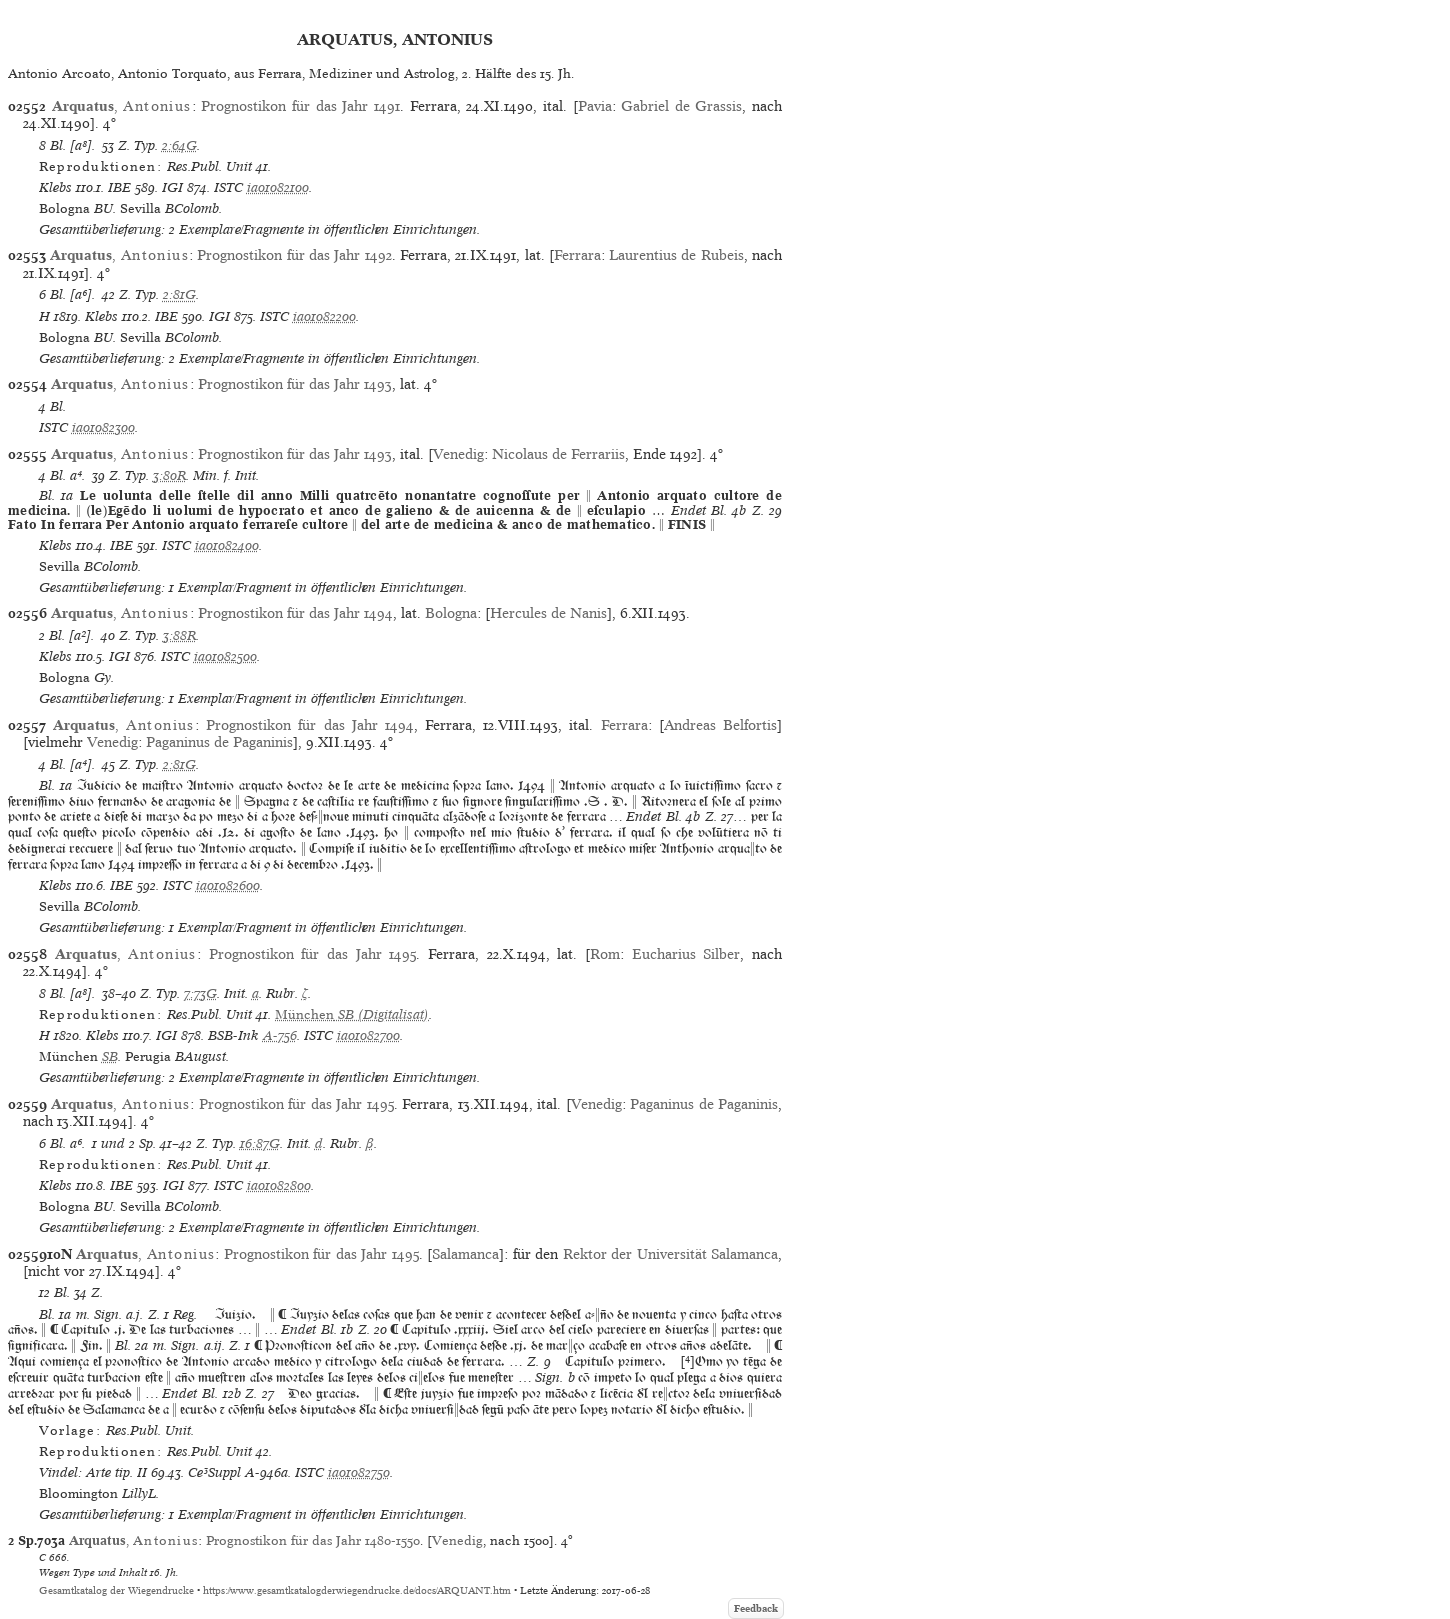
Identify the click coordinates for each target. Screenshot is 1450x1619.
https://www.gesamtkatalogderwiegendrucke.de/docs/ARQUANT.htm (357, 1590)
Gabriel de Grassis (681, 106)
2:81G (179, 294)
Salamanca (465, 1254)
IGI (172, 187)
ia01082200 (324, 316)
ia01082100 (278, 187)
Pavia (595, 106)
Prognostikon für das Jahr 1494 (295, 613)
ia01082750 (359, 1472)
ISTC (228, 187)
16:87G (260, 1143)
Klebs (55, 187)
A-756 (280, 1035)
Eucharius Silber (686, 954)
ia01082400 (227, 545)
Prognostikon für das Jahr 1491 (300, 106)
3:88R (179, 635)
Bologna (451, 613)
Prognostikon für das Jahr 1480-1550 (313, 1540)
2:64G (179, 145)
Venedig (458, 454)
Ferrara (577, 255)
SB (110, 1056)
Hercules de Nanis (548, 613)
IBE (119, 187)
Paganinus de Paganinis (219, 742)
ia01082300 (103, 427)
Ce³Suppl (214, 1472)
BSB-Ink (233, 1035)
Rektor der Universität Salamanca (670, 1254)
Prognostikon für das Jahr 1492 (294, 255)
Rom (605, 954)
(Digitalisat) (352, 1014)
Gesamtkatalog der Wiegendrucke (116, 1590)
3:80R (169, 475)
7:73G (200, 993)
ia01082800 (279, 1185)
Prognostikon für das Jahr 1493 (295, 384)
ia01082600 (228, 885)
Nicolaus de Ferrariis (558, 454)
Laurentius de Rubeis (676, 255)
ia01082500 (225, 656)
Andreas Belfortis (720, 725)
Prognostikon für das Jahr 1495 (313, 954)
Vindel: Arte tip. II (93, 1472)
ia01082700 (368, 1035)
